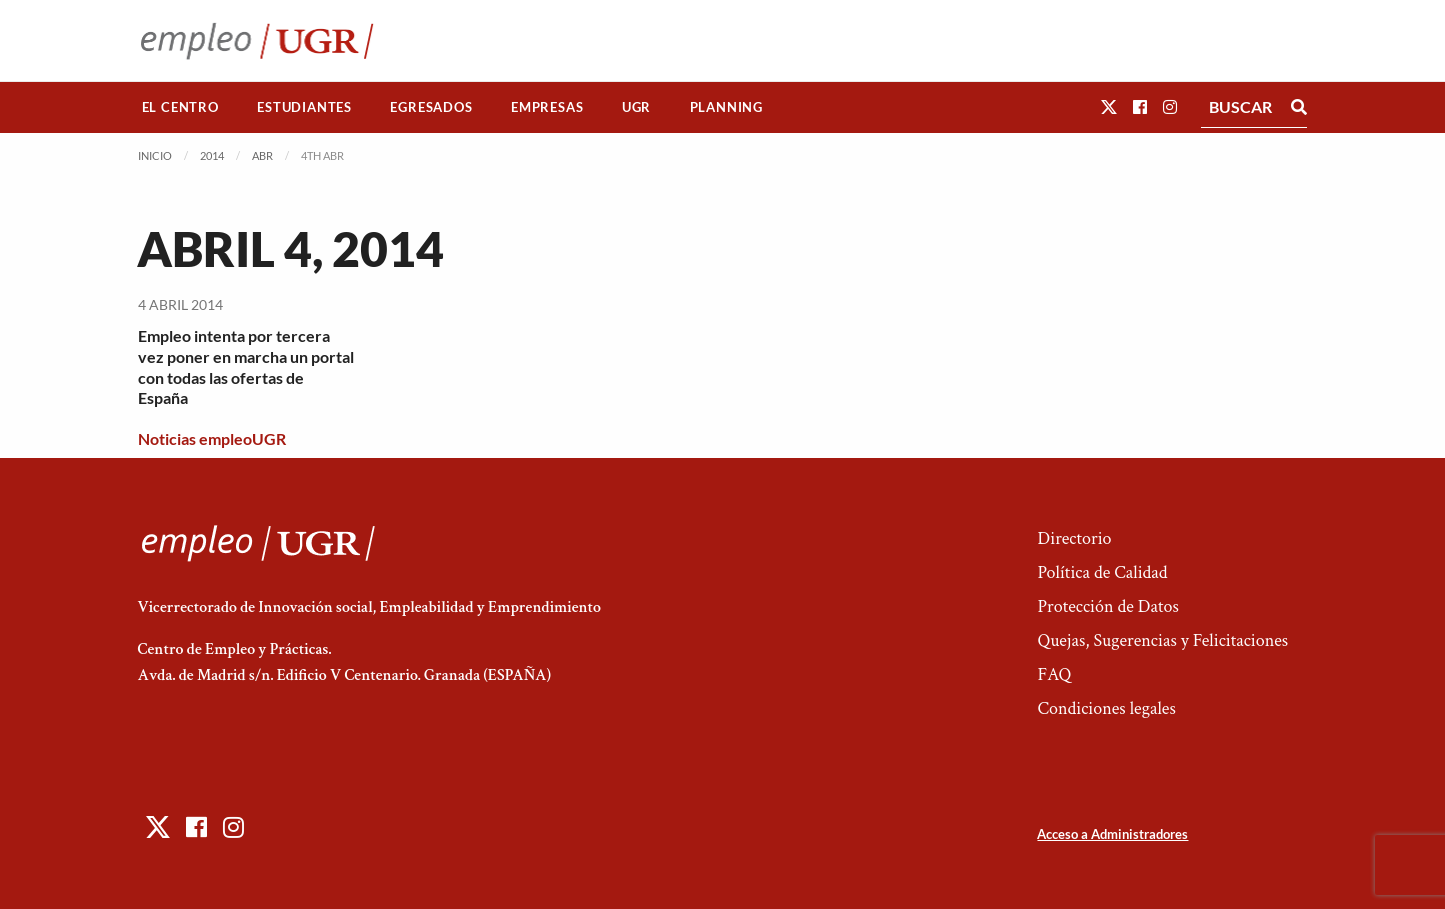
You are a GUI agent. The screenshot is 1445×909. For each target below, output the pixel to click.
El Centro (180, 107)
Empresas (547, 107)
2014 (212, 155)
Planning (726, 107)
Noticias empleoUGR (212, 438)
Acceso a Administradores (1112, 834)
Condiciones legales (1106, 708)
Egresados (431, 107)
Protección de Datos (1107, 606)
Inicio (155, 155)
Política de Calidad (1102, 572)
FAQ (1054, 674)
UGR (636, 107)
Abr (262, 155)
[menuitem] (181, 107)
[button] (1109, 106)
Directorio (1074, 538)
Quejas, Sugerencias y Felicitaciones (1162, 640)
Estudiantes (304, 107)
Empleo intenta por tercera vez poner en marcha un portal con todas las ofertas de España (246, 366)
